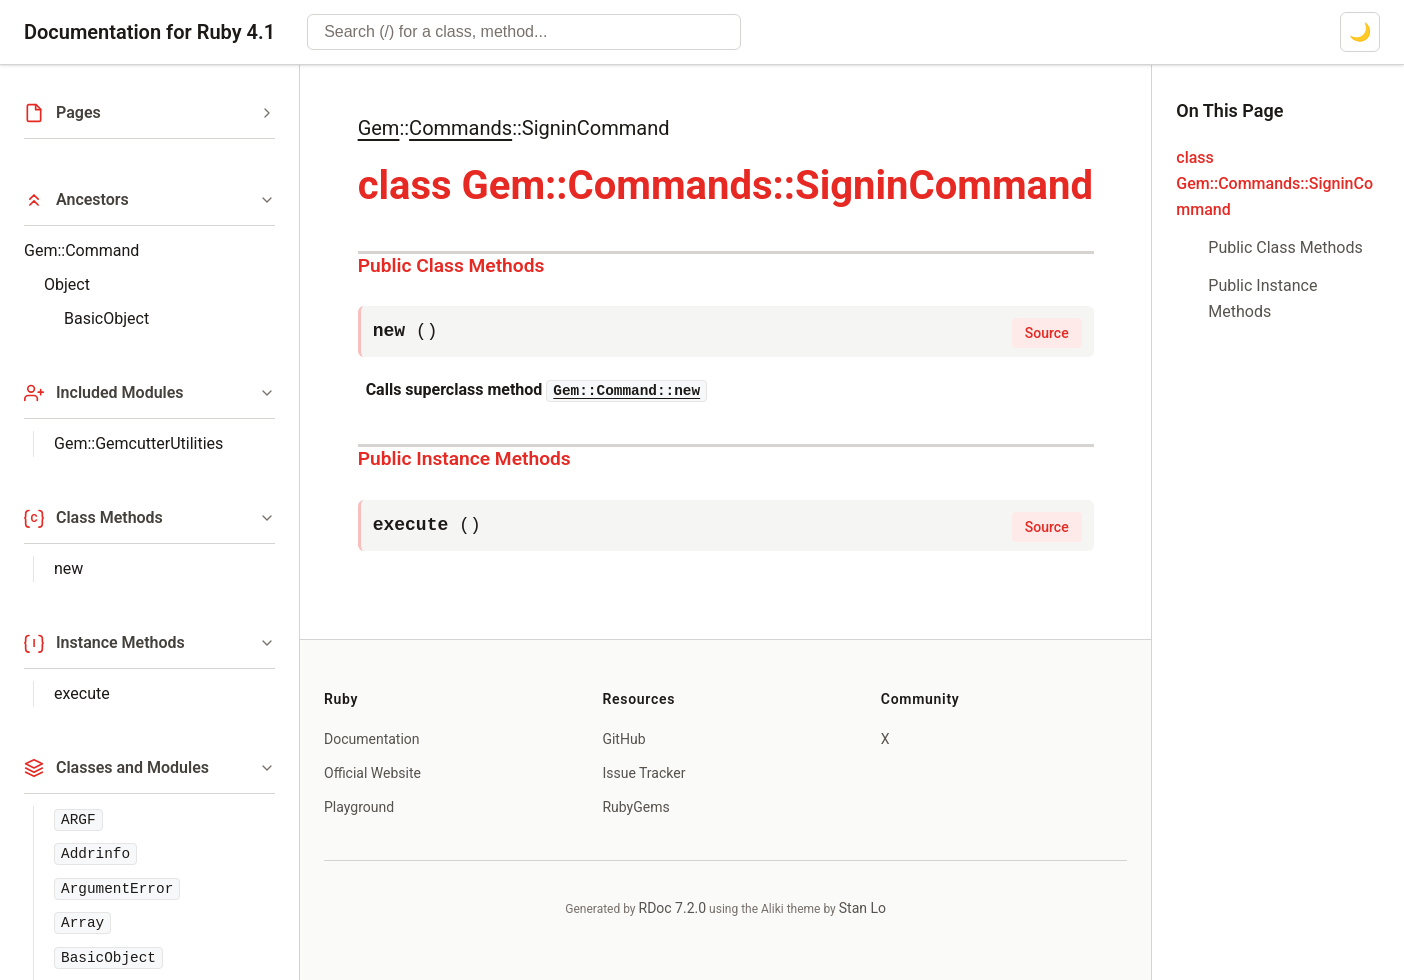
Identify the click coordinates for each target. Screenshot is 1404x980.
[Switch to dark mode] (1360, 32)
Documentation (372, 739)
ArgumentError (117, 889)
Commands (460, 128)
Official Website (372, 773)
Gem (379, 128)
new (68, 568)
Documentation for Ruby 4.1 (149, 32)
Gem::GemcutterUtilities (138, 443)
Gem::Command (81, 250)
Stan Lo (862, 908)
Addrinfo (95, 854)
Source (1047, 333)
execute (82, 693)
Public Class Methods (451, 265)
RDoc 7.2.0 (673, 908)
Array (82, 923)
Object (67, 284)
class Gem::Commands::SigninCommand (1274, 183)
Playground (359, 807)
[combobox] (524, 32)
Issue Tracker (643, 773)
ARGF (78, 820)
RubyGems (635, 807)
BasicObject (106, 318)
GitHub (623, 739)
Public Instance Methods (464, 458)
